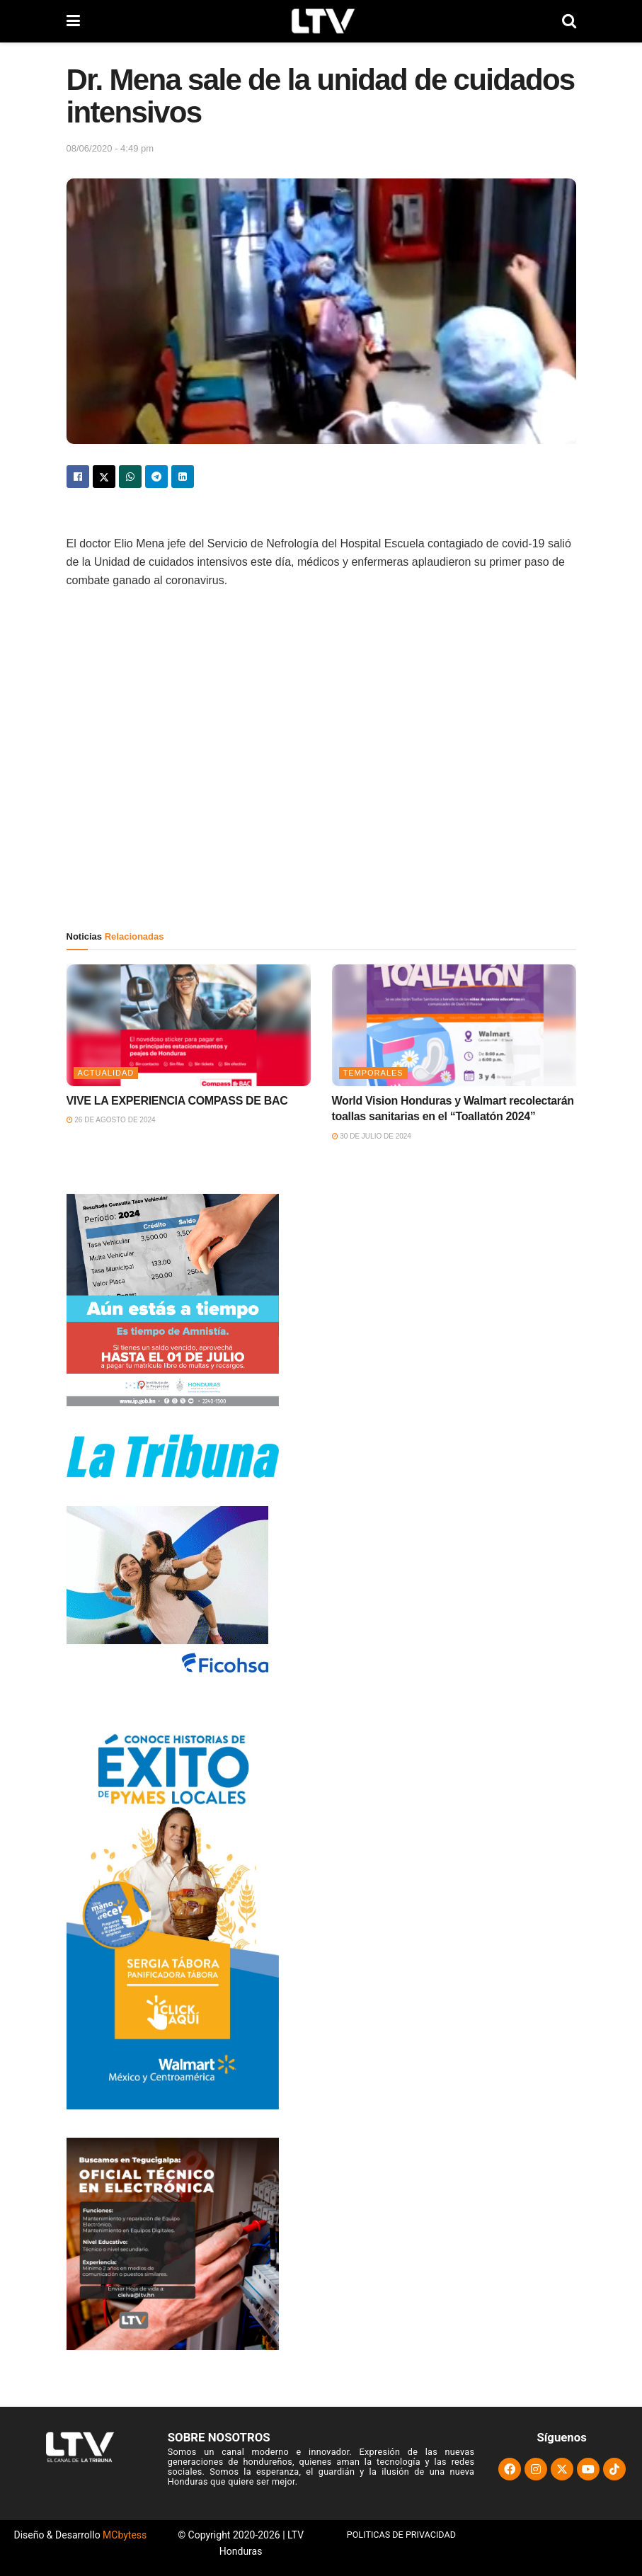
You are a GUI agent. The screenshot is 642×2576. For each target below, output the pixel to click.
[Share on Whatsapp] (130, 476)
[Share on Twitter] (104, 476)
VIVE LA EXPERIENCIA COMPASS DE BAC (177, 1101)
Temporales (373, 1072)
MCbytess (125, 2535)
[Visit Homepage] (321, 21)
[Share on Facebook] (78, 476)
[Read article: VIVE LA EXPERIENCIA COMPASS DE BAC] (189, 1025)
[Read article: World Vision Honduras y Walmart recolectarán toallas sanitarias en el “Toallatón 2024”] (454, 1025)
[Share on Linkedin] (182, 476)
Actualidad (106, 1072)
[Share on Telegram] (156, 476)
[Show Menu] (73, 21)
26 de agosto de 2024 (111, 1120)
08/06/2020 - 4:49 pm (110, 148)
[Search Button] (569, 21)
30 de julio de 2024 (371, 1136)
